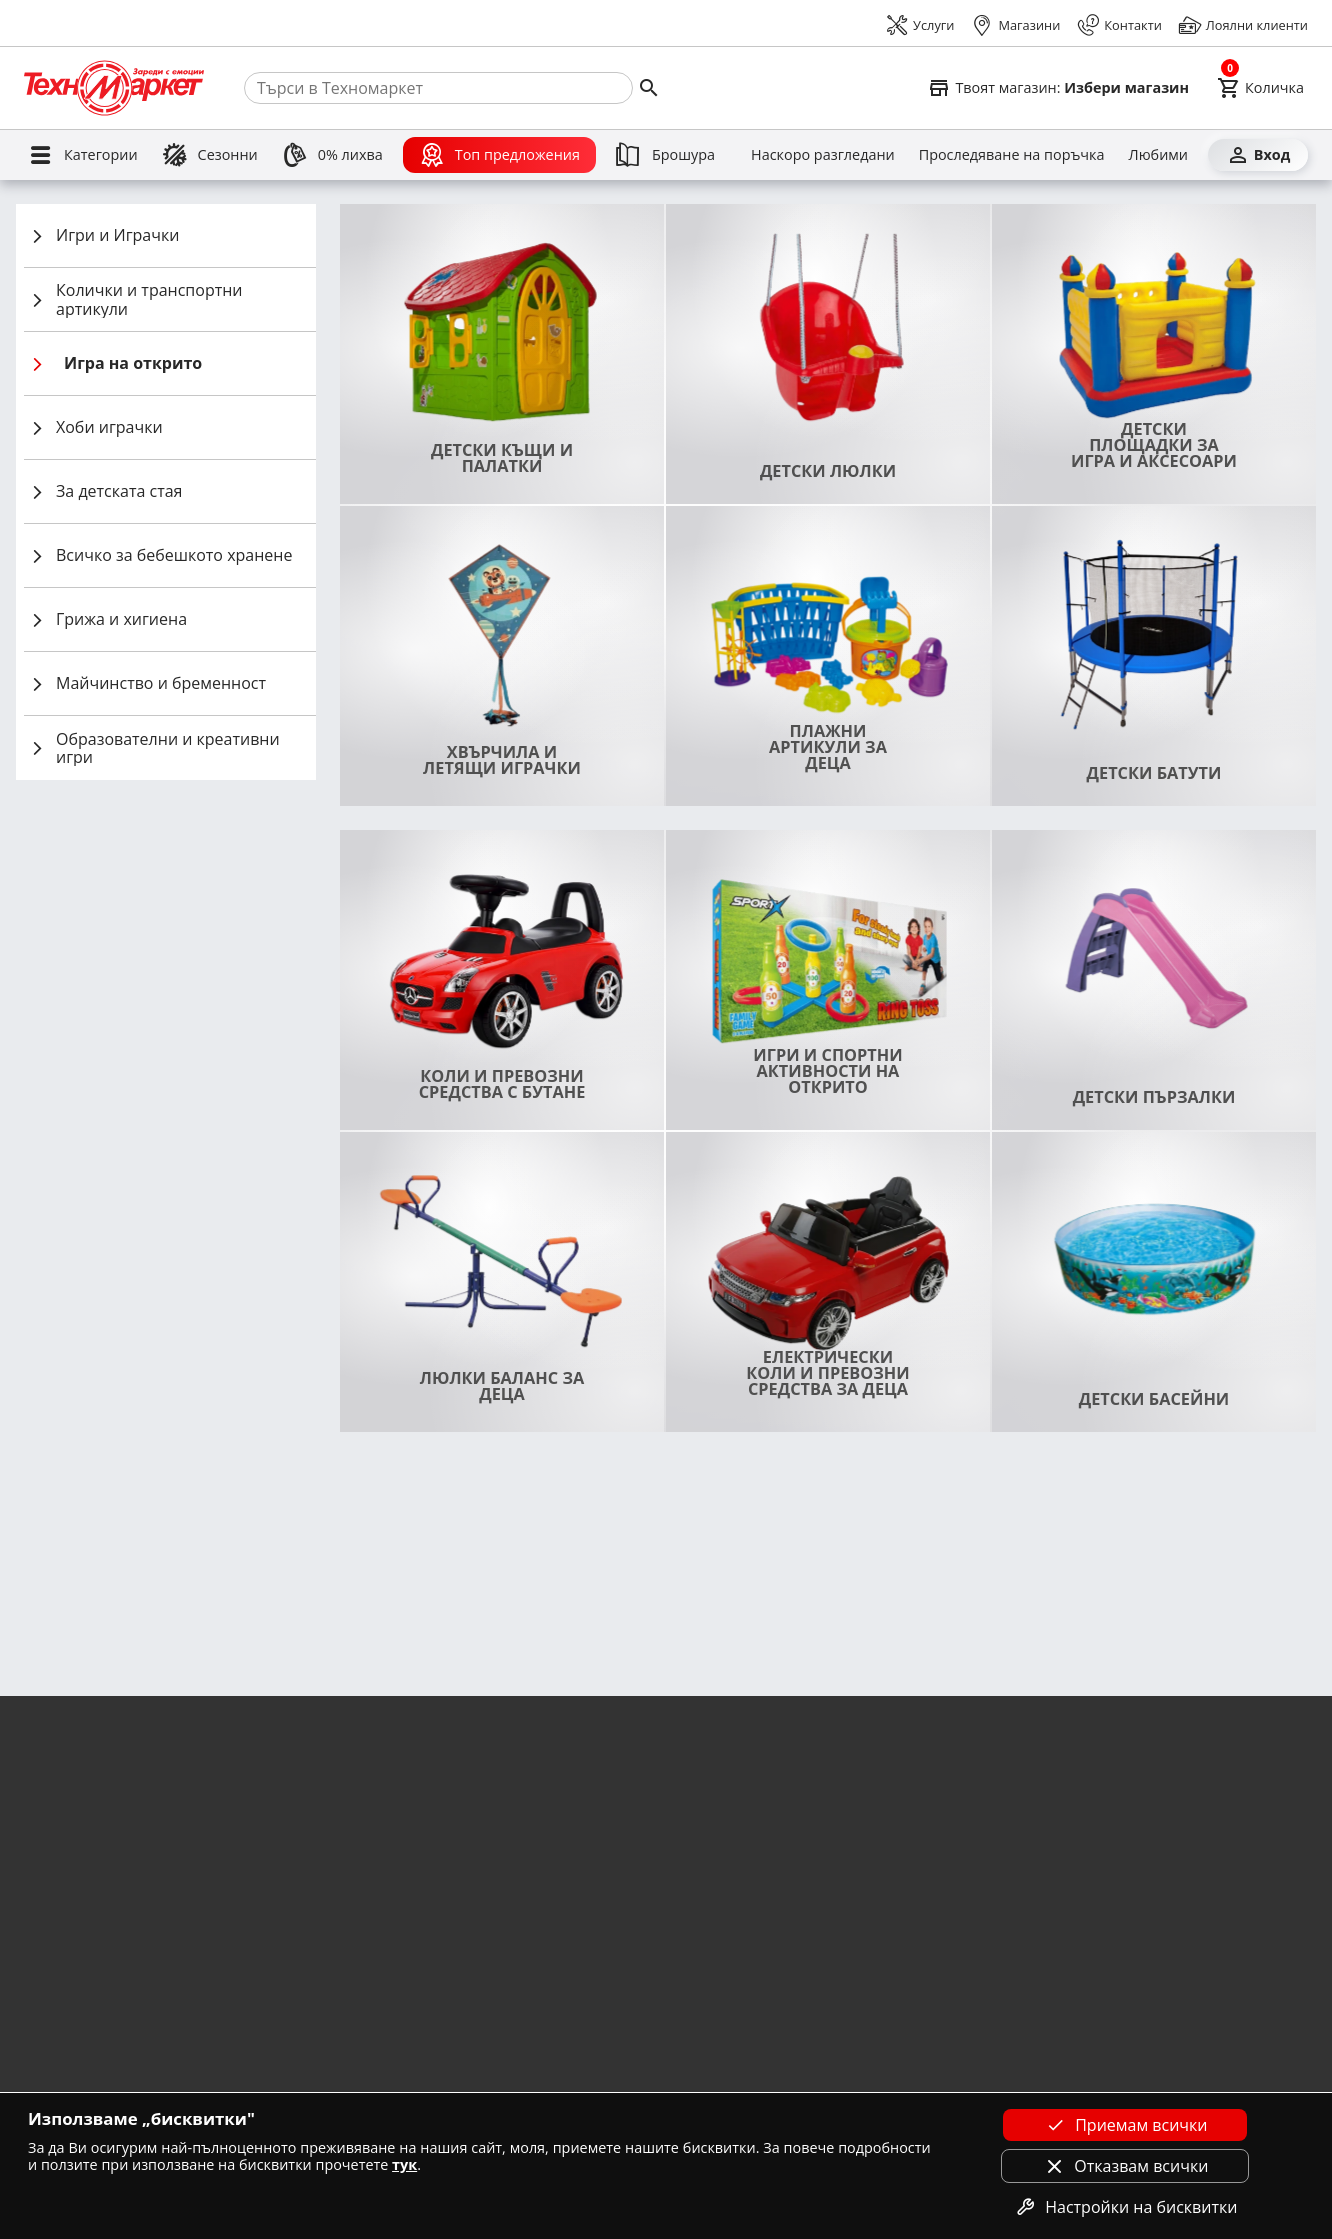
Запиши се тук (1241, 1719)
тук (404, 2164)
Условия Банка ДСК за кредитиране (455, 1994)
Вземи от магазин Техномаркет (442, 1871)
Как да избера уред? (737, 1871)
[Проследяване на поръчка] (1012, 155)
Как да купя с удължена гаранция (778, 2086)
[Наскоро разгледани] (823, 155)
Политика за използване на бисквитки (136, 2024)
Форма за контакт (1059, 1871)
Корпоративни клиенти (418, 2024)
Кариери (43, 2086)
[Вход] (1258, 155)
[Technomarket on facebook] (1022, 2064)
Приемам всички (1125, 2125)
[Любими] (1158, 155)
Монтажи (374, 1901)
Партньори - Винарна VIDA (758, 1994)
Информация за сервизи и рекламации (797, 1963)
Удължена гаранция (407, 1932)
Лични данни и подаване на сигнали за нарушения (176, 2055)
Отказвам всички (1125, 2166)
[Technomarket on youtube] (1088, 2064)
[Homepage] (114, 88)
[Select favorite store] (1058, 88)
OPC (1017, 1932)
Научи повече (214, 1757)
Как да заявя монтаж (739, 1901)
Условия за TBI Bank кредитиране (449, 1963)
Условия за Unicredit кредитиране (450, 2055)
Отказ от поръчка (71, 1963)
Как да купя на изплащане (756, 1932)
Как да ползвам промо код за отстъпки (796, 2024)
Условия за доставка (79, 1901)
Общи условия (61, 1871)
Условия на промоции (85, 1994)
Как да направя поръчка (751, 2055)
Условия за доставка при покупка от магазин (156, 1932)
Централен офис (1055, 1901)
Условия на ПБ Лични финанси (441, 2086)
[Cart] (1260, 88)
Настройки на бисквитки (1125, 2207)
